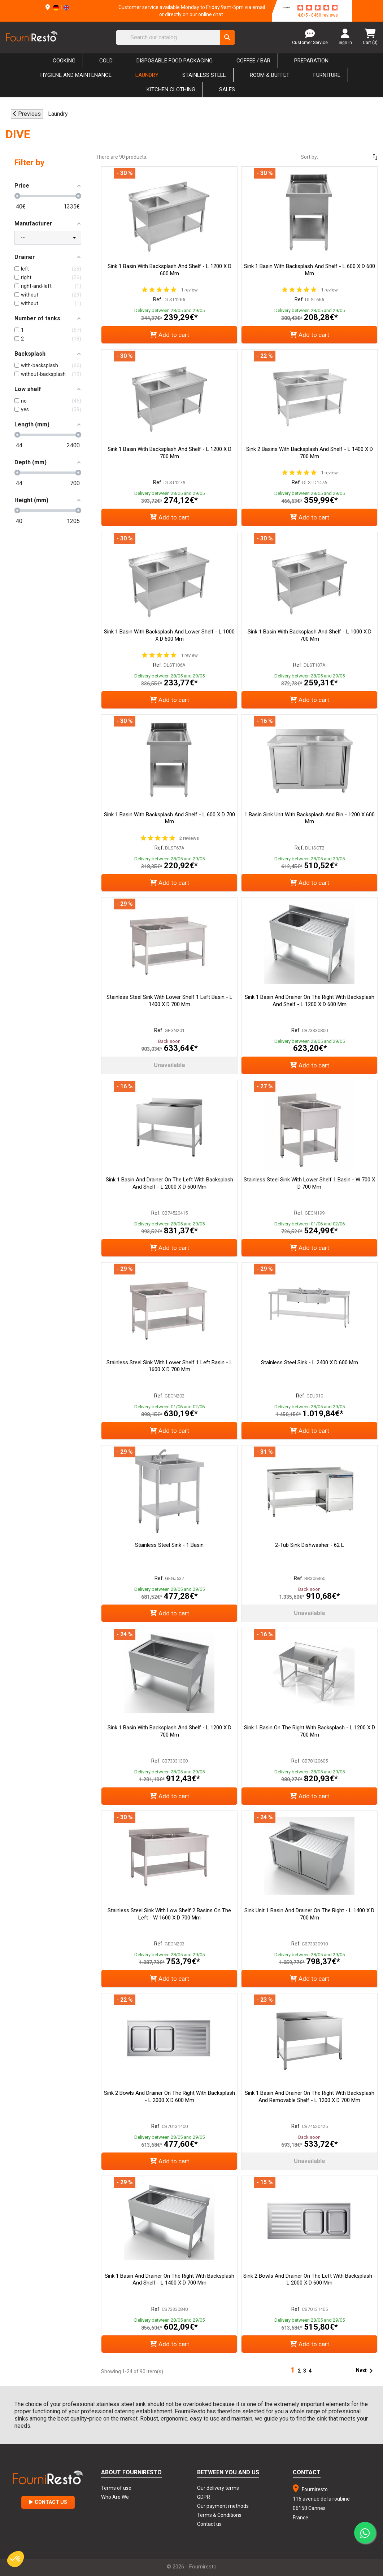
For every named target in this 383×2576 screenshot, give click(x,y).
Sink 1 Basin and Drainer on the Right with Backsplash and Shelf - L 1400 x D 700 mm (169, 2279)
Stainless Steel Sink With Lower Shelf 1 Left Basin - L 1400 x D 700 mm (169, 1001)
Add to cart (169, 334)
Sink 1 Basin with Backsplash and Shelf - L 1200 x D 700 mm (169, 453)
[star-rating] (317, 8)
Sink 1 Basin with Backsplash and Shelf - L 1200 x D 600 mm (169, 270)
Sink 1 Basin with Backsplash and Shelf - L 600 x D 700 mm (169, 818)
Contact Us (48, 2502)
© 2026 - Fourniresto (192, 2566)
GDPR (203, 2497)
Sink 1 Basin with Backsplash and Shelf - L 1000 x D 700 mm (309, 635)
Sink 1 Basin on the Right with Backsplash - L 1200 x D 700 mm (309, 1731)
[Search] (175, 37)
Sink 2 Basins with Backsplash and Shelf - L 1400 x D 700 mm (309, 453)
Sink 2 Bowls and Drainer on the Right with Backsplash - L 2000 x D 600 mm (169, 2096)
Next (365, 2370)
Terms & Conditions (219, 2515)
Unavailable (169, 1065)
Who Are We (115, 2497)
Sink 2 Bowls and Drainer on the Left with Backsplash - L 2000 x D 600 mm (309, 2279)
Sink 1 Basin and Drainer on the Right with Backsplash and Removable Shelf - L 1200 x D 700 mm (309, 2096)
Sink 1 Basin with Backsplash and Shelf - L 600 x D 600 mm (309, 270)
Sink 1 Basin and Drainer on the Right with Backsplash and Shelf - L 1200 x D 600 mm (309, 1001)
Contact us (209, 2524)
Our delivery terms (218, 2488)
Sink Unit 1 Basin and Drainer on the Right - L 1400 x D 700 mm (309, 1914)
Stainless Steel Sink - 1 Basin (169, 1545)
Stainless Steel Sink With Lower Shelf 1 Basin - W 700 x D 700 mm (309, 1183)
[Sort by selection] (354, 157)
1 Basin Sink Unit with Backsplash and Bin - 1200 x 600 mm (309, 818)
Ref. (157, 299)
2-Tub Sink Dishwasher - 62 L (309, 1545)
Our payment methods (223, 2506)
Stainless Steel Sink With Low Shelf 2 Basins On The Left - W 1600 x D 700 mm (169, 1914)
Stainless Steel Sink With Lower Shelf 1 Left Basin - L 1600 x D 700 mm (169, 1366)
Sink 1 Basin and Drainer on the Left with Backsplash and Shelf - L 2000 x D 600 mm (169, 1183)
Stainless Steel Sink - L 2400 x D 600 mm (309, 1362)
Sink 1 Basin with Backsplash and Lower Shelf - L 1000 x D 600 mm (169, 635)
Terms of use (116, 2488)
